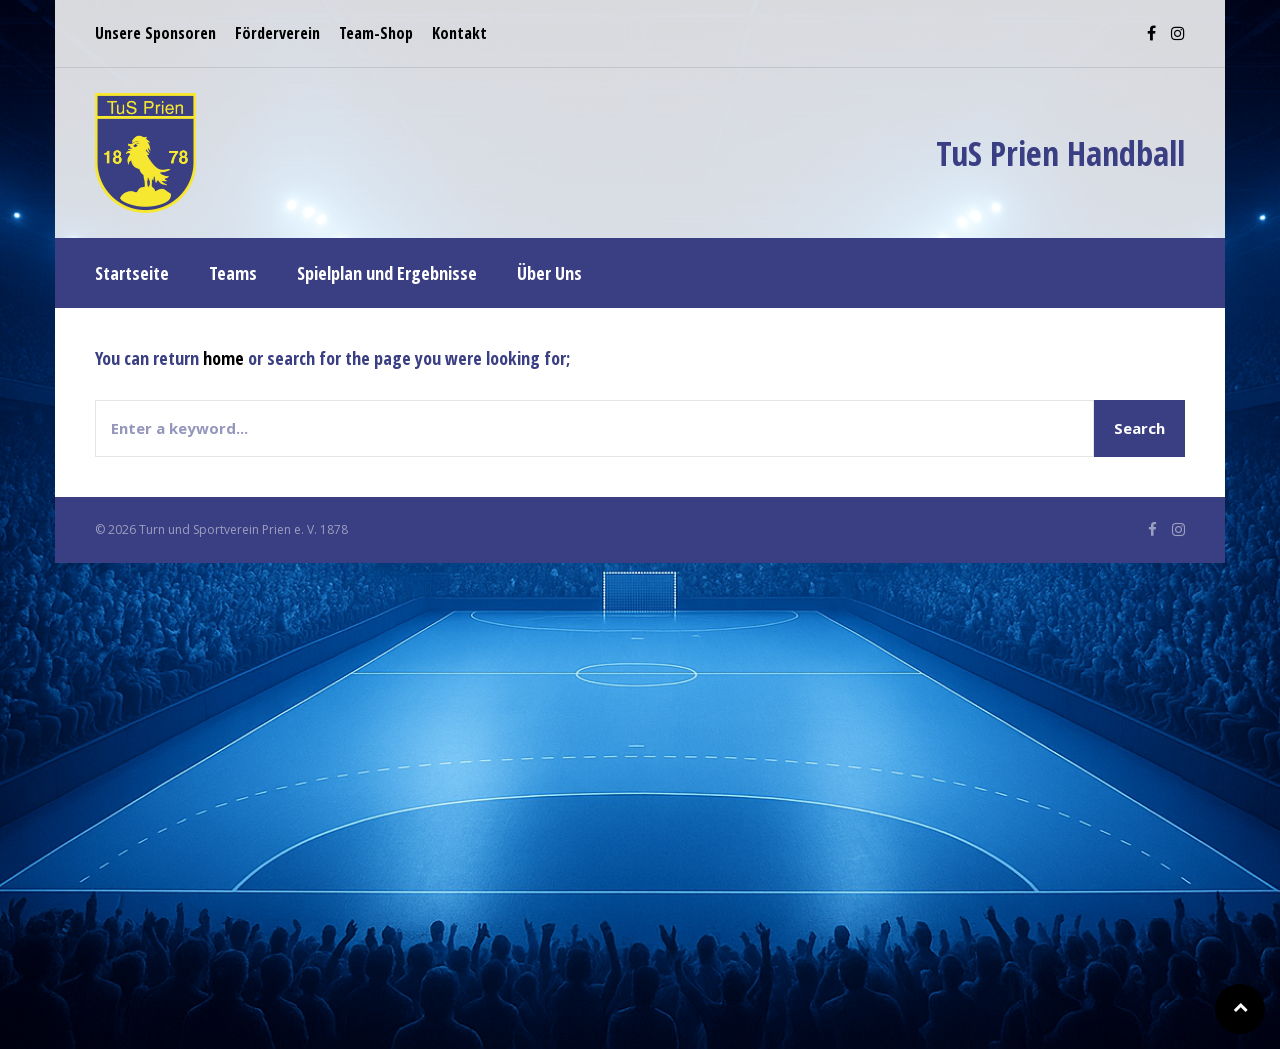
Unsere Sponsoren (155, 33)
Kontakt (459, 33)
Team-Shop (376, 33)
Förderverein (277, 33)
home (223, 358)
